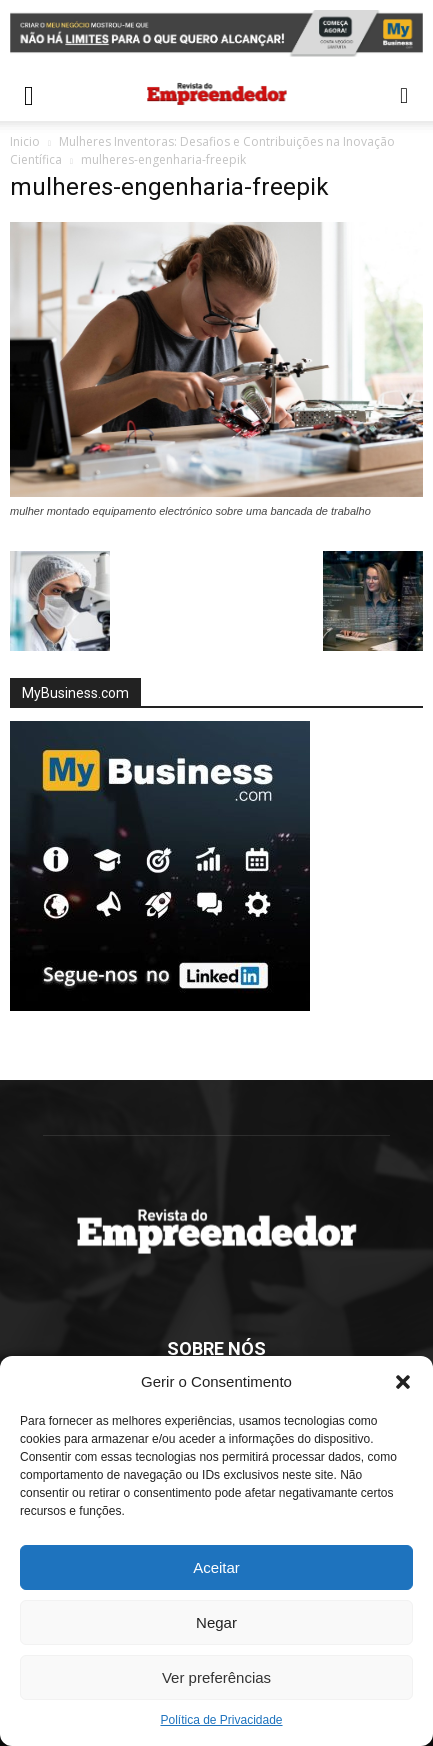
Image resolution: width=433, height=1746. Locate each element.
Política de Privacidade (221, 1720)
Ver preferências (216, 1677)
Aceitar (216, 1567)
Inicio (25, 141)
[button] (403, 1382)
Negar (216, 1622)
